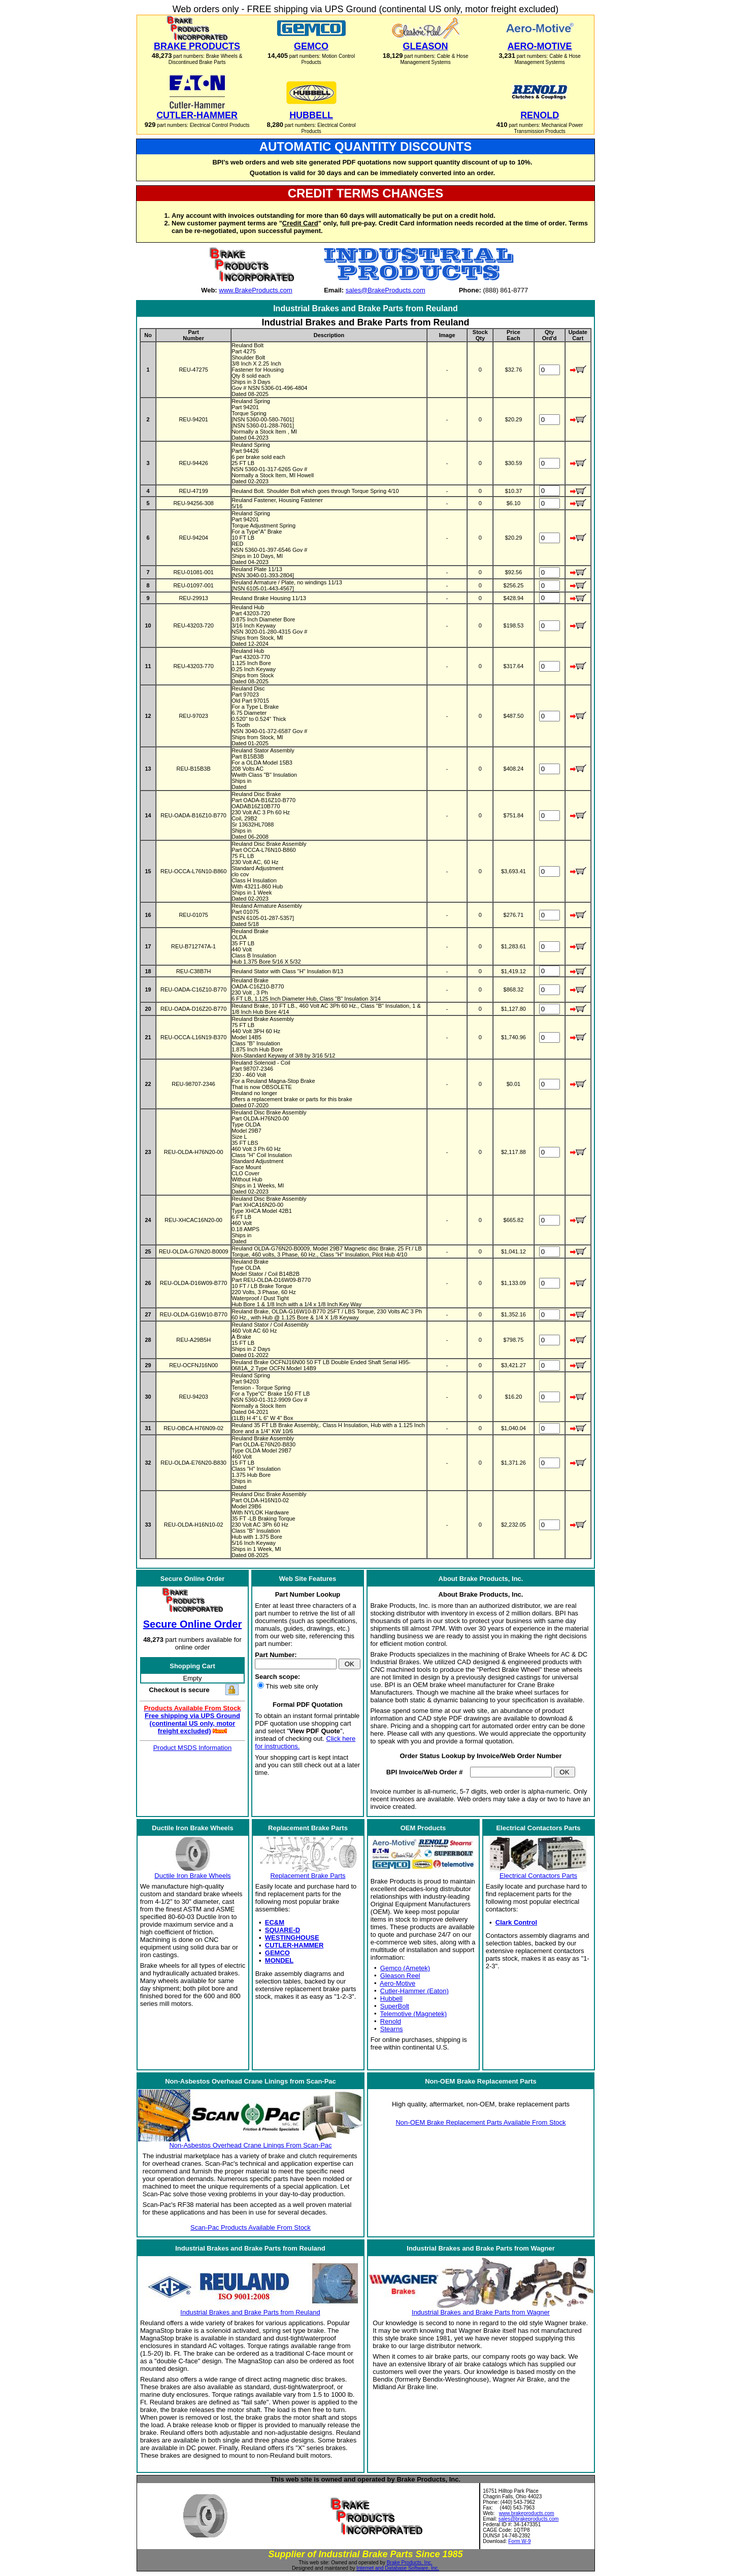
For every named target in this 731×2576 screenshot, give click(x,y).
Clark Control (516, 1922)
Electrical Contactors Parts (538, 1875)
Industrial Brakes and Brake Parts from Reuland (250, 2312)
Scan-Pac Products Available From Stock (250, 2227)
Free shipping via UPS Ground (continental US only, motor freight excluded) (192, 1723)
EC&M (274, 1922)
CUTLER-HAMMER (294, 1945)
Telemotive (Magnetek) (413, 2014)
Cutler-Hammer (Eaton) (414, 1991)
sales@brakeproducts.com (529, 2519)
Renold (390, 2021)
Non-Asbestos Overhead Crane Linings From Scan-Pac (250, 2145)
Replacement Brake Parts (307, 1875)
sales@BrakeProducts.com (385, 290)
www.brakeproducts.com (526, 2513)
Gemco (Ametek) (405, 1968)
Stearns (391, 2029)
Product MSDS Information (192, 1748)
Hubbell (391, 1998)
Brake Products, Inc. (410, 2562)
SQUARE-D (282, 1930)
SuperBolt (394, 2006)
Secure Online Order (192, 1624)
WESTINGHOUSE (292, 1937)
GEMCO (277, 1953)
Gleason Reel (400, 1975)
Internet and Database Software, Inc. (397, 2568)
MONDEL (279, 1960)
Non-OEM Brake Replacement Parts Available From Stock (480, 2122)
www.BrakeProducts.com (255, 290)
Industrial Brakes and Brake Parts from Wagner (481, 2312)
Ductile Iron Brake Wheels (192, 1875)
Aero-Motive (397, 1983)
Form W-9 (519, 2541)
